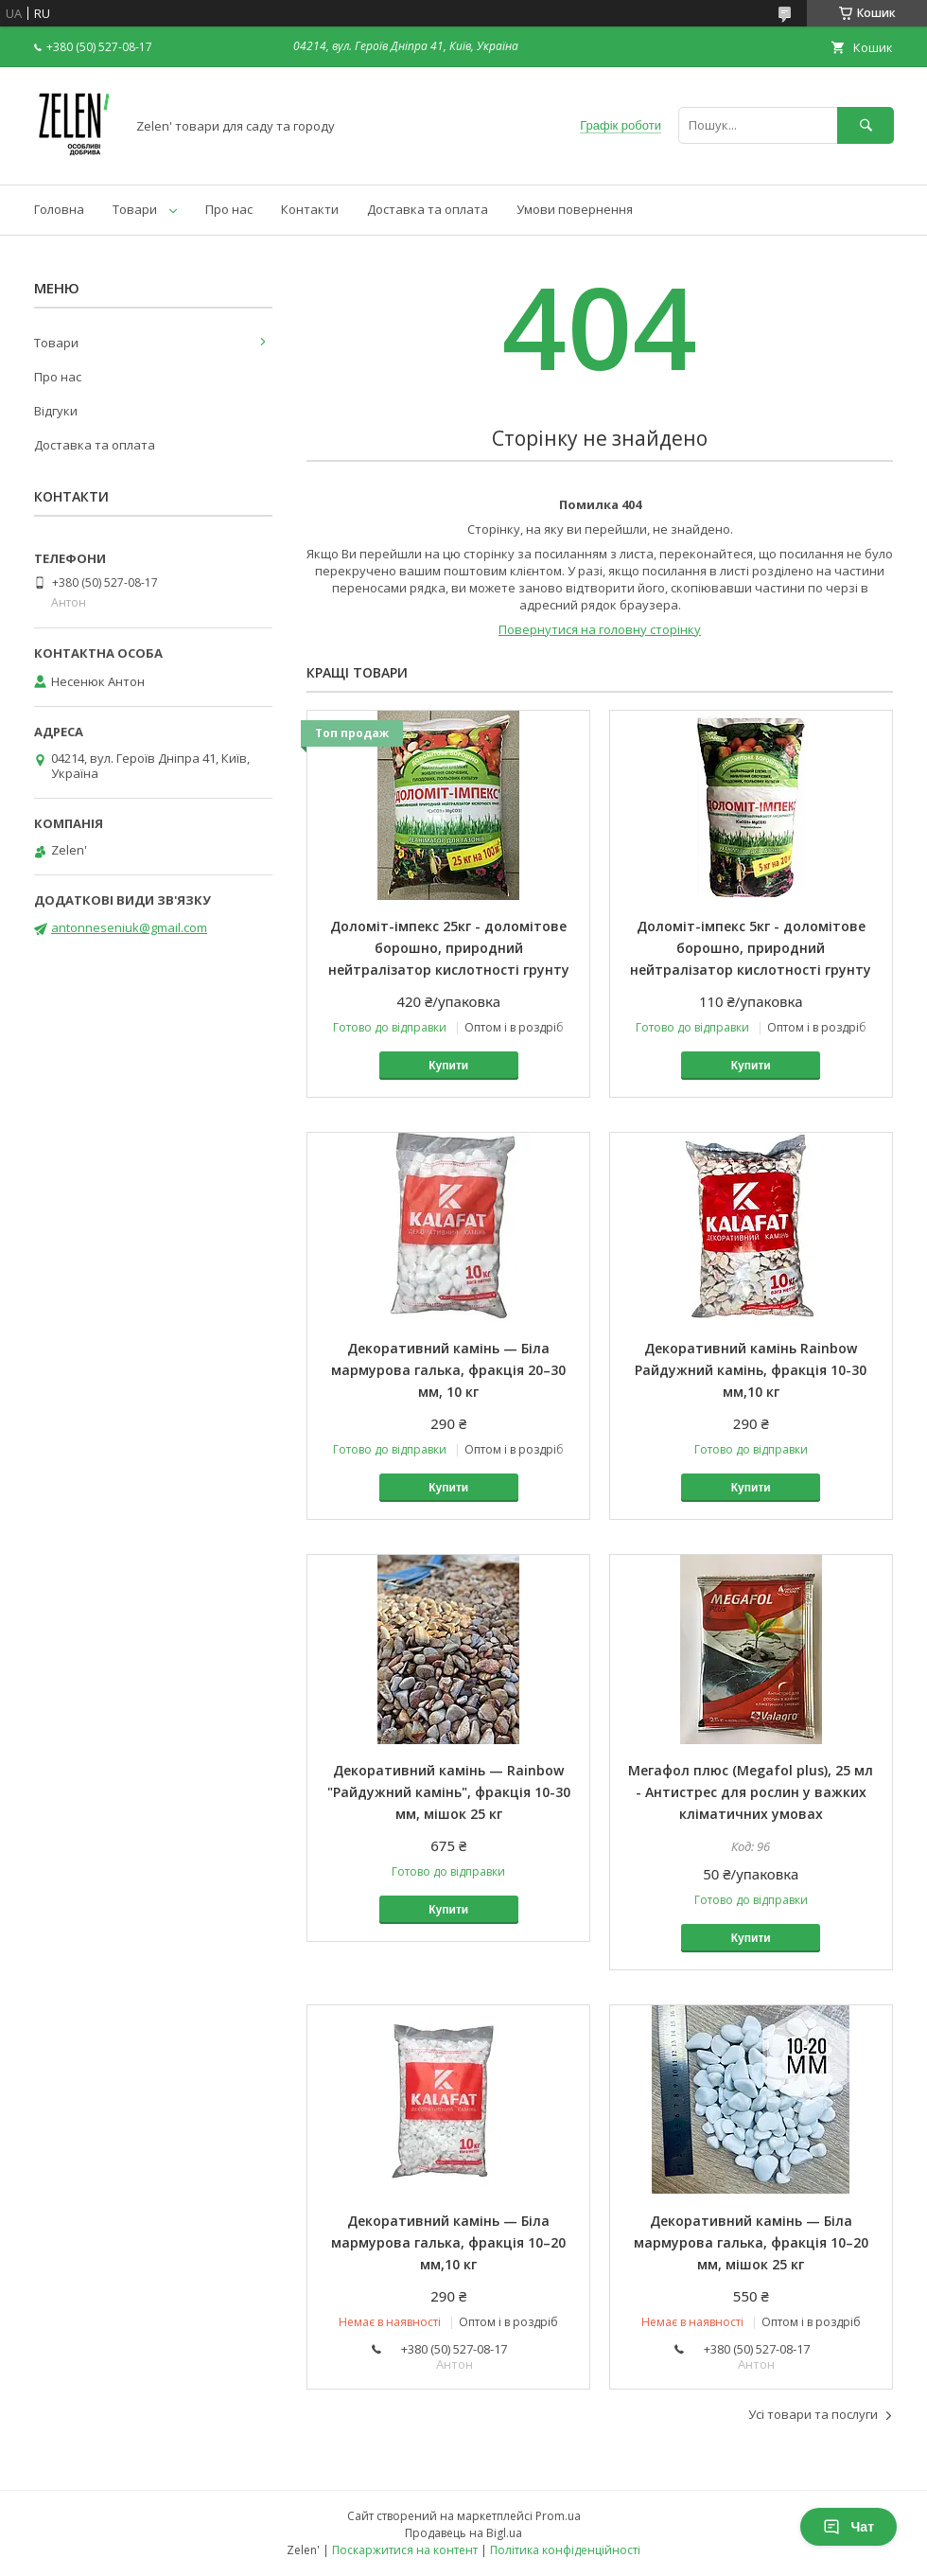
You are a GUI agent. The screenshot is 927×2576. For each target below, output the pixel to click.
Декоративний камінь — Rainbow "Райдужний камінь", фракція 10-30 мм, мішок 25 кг (448, 1792)
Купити (448, 1065)
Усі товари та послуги (813, 2414)
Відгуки (56, 410)
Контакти (310, 209)
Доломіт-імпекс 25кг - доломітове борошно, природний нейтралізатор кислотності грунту (448, 948)
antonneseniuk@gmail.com (129, 927)
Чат (848, 2526)
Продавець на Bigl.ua (463, 2533)
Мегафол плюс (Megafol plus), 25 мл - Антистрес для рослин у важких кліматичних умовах (750, 1792)
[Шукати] (865, 125)
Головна (59, 209)
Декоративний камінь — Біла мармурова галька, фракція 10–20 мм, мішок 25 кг (751, 2242)
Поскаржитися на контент (405, 2550)
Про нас (229, 209)
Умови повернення (574, 209)
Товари (135, 209)
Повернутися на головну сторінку (599, 629)
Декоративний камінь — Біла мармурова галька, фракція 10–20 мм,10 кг (448, 2242)
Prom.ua (558, 2516)
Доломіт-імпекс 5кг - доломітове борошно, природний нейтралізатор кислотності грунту (750, 948)
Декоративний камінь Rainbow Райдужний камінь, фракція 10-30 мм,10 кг (750, 1370)
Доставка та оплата (427, 209)
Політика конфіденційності (565, 2550)
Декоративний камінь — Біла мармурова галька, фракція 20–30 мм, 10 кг (448, 1370)
